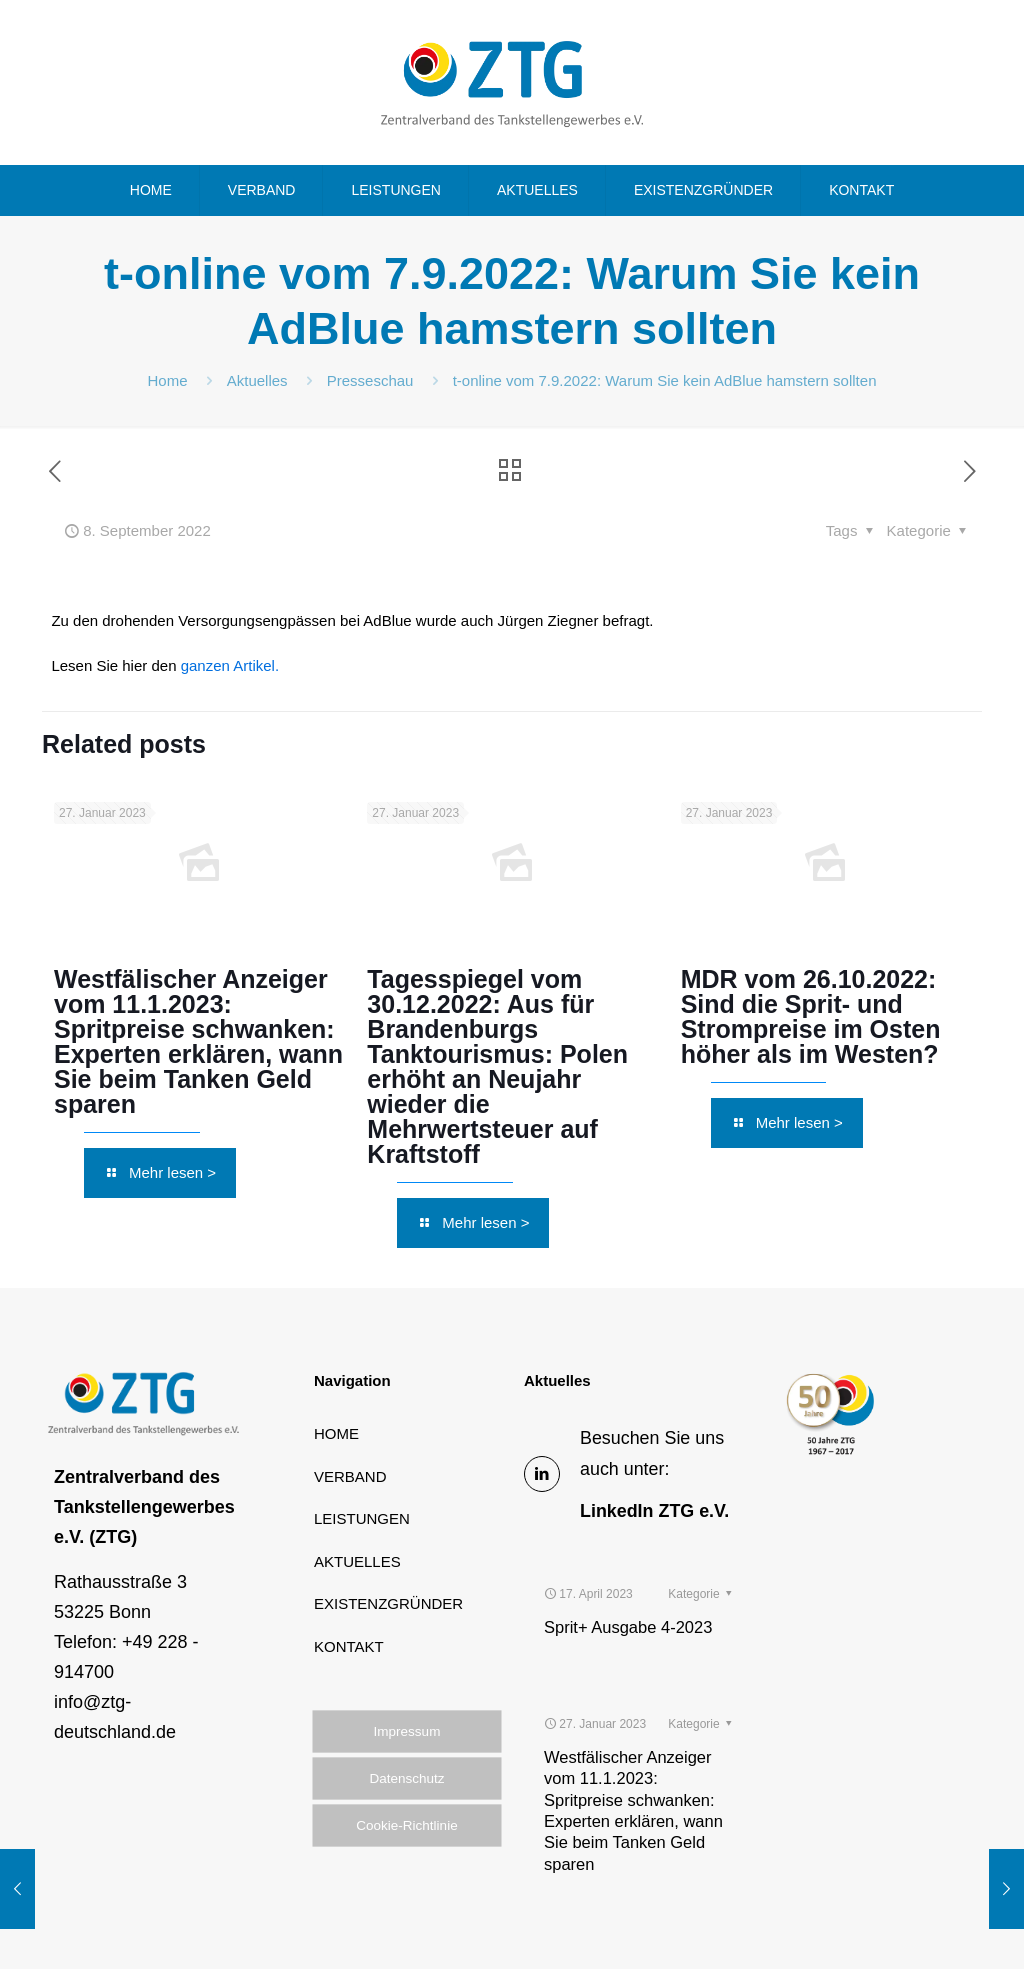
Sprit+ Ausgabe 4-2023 (628, 1576)
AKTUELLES (357, 1561)
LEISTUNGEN (362, 1518)
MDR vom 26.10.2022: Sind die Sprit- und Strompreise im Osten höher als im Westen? (811, 1016)
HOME (336, 1433)
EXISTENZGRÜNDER (388, 1603)
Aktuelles (257, 380)
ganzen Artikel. (230, 665)
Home (168, 380)
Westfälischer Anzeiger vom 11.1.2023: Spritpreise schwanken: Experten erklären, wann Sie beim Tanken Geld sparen (198, 1041)
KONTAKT (349, 1646)
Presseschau (370, 380)
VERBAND (350, 1476)
